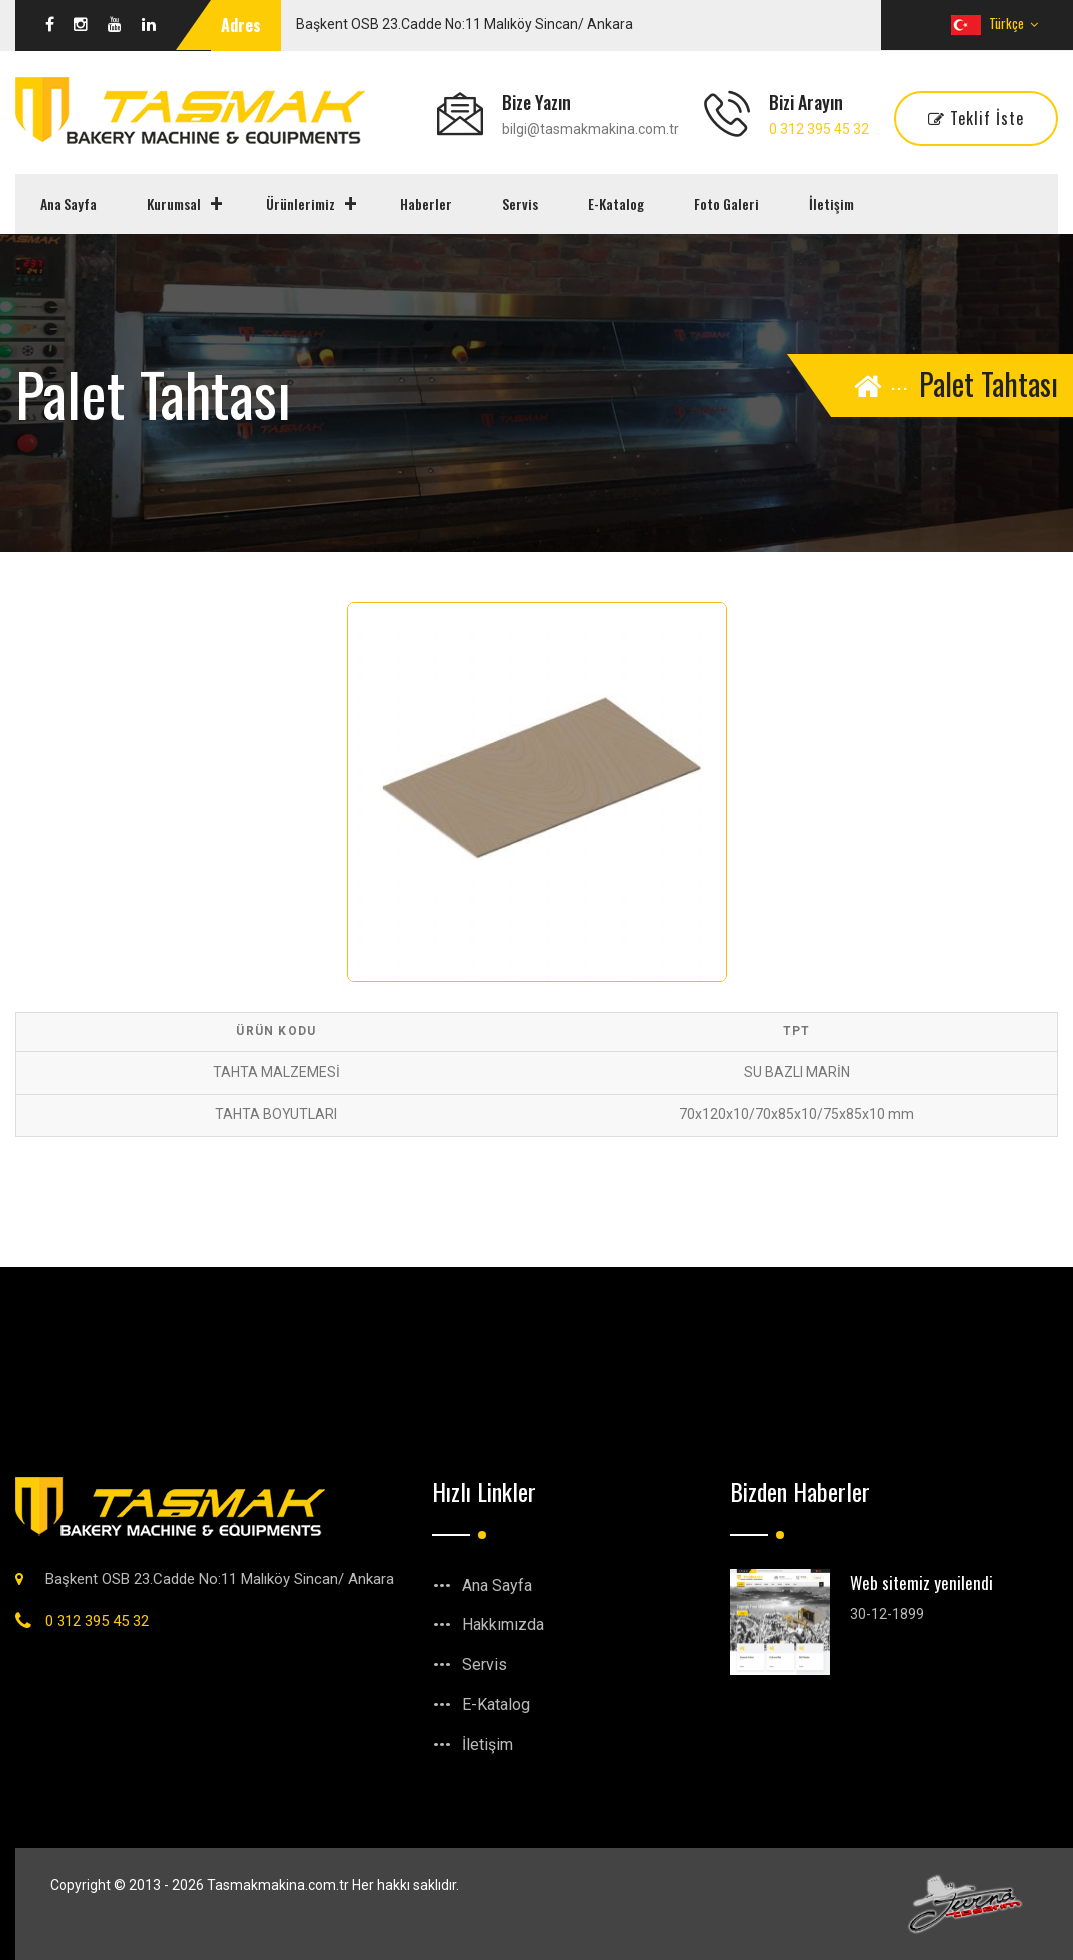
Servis (520, 203)
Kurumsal (174, 203)
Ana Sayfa (68, 203)
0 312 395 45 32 (819, 129)
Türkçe (994, 23)
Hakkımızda (503, 1624)
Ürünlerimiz (300, 203)
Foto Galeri (726, 203)
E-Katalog (616, 203)
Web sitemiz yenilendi (921, 1582)
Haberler (426, 203)
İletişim (831, 203)
